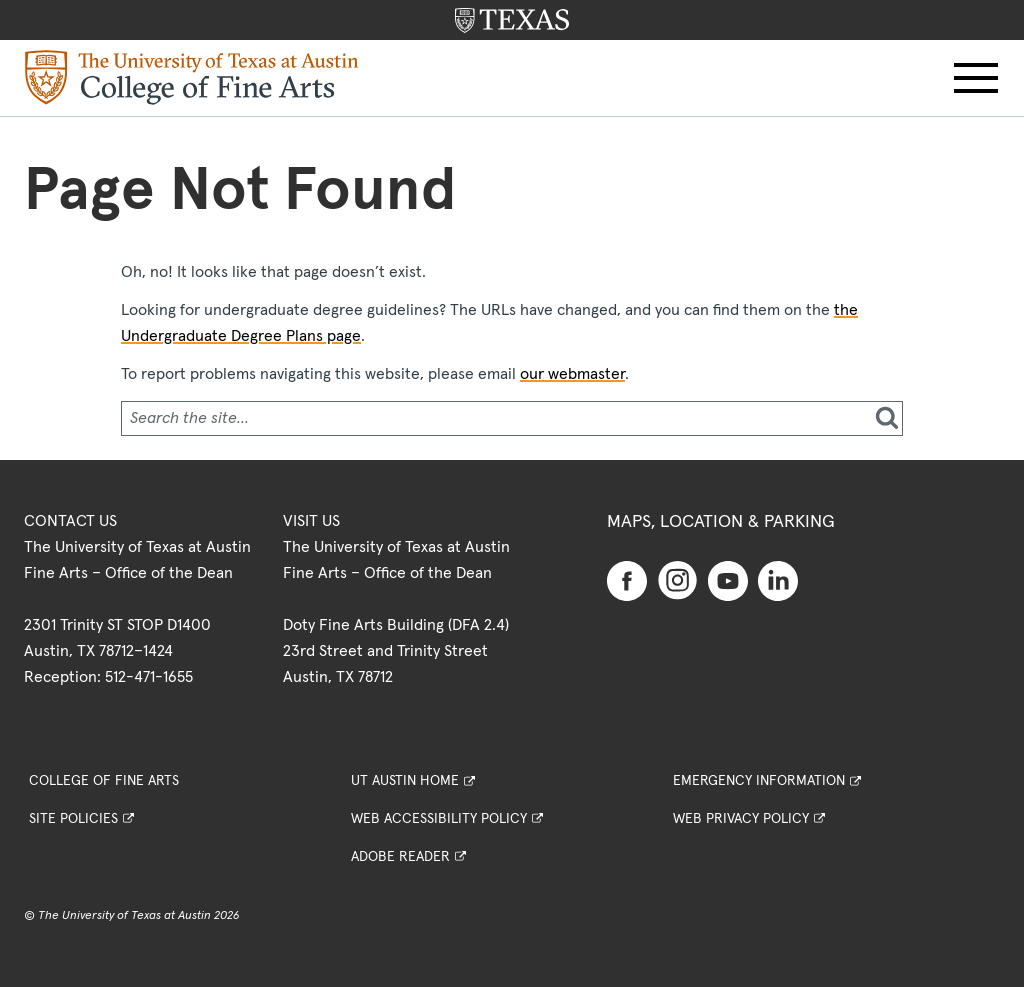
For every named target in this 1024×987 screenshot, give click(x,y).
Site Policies (73, 819)
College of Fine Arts (104, 781)
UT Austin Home (405, 781)
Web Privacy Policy (741, 819)
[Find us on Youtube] (728, 580)
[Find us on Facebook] (627, 580)
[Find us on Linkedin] (778, 580)
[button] (976, 78)
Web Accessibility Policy (439, 819)
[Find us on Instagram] (678, 580)
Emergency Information (759, 781)
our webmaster (572, 374)
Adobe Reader (400, 857)
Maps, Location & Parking (721, 522)
